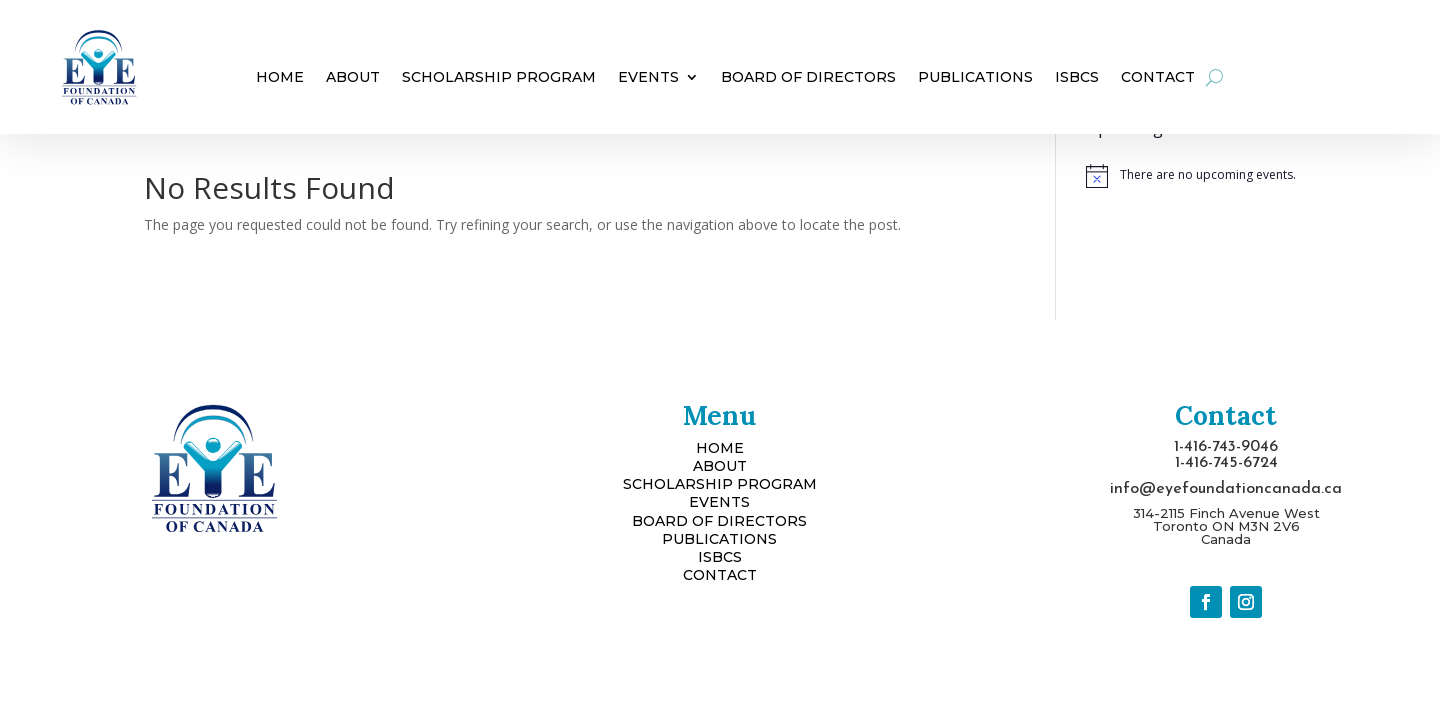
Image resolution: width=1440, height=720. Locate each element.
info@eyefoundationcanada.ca (1226, 489)
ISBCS (1077, 78)
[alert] (1191, 176)
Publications (975, 78)
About (353, 78)
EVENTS (719, 502)
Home (280, 78)
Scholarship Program (499, 78)
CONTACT (720, 575)
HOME (720, 448)
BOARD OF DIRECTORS (719, 521)
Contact (1158, 78)
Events (648, 78)
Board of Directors (808, 78)
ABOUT (720, 466)
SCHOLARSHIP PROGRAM (720, 484)
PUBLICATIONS (719, 539)
